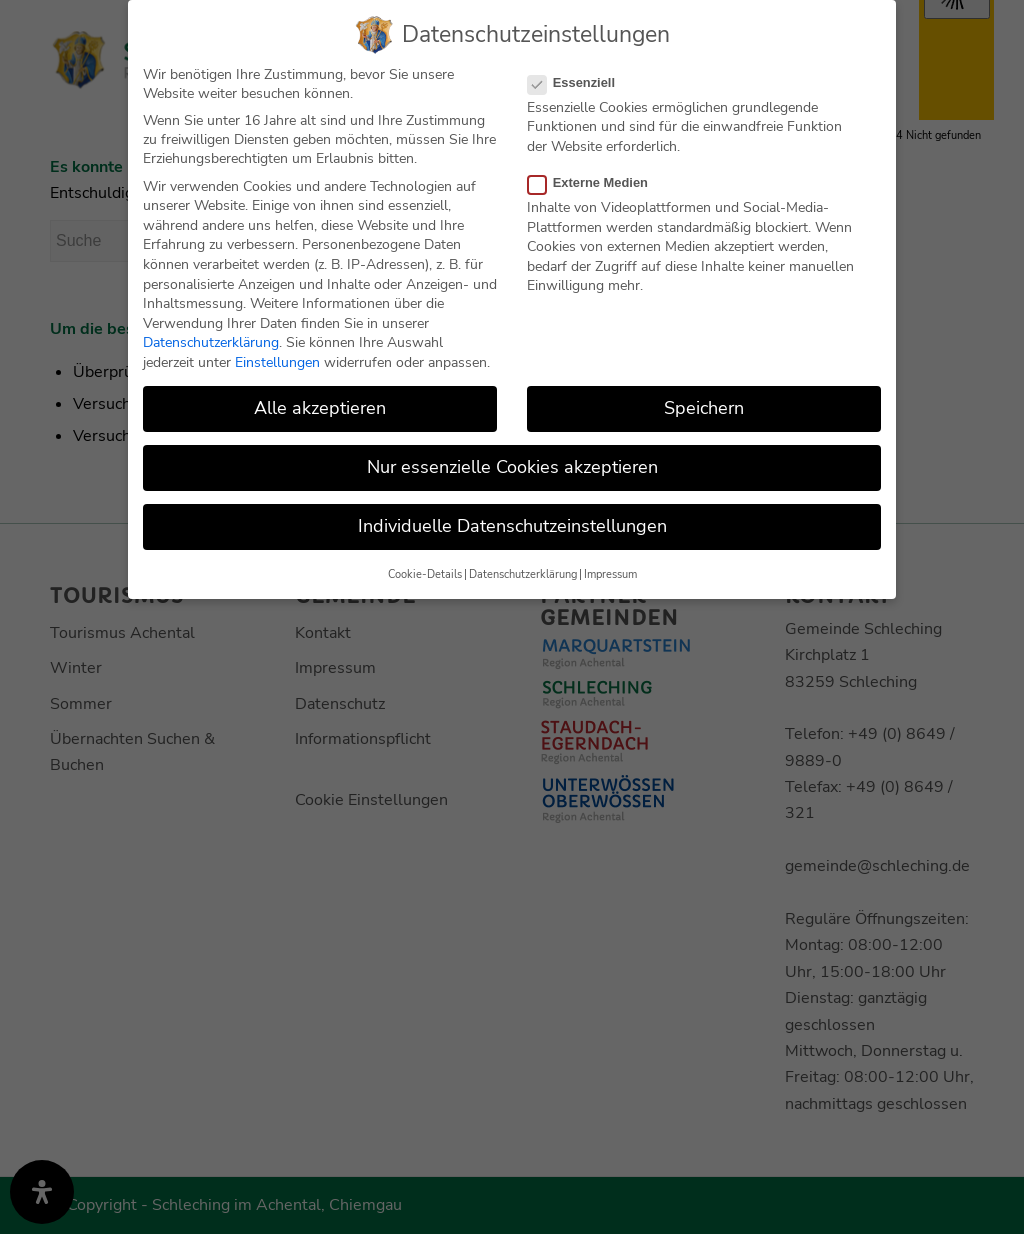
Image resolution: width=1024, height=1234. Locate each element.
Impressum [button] (610, 573)
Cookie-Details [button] (425, 573)
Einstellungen (277, 362)
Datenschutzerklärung (211, 342)
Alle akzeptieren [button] (320, 408)
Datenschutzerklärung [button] (523, 573)
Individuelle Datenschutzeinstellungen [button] (512, 526)
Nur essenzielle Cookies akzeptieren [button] (512, 467)
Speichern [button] (704, 408)
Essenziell (579, 81)
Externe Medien (596, 182)
